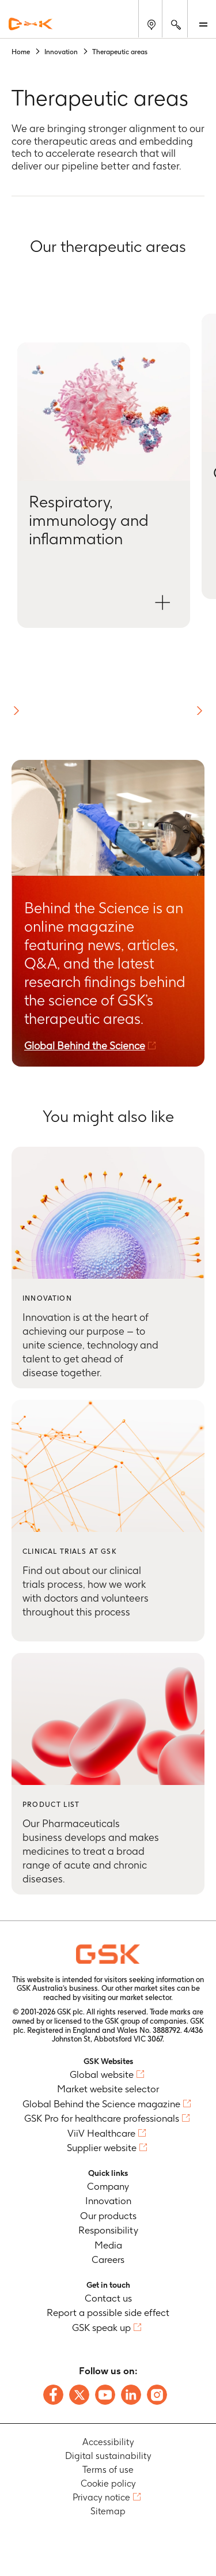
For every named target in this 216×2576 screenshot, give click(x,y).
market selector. (146, 1997)
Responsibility (108, 2230)
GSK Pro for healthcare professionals (101, 2118)
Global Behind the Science (84, 1046)
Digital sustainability (108, 2455)
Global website (102, 2074)
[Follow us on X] (79, 2395)
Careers (108, 2259)
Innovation (108, 2200)
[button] (16, 711)
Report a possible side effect (108, 2312)
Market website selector (108, 2089)
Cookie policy (108, 2483)
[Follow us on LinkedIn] (131, 2395)
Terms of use (108, 2469)
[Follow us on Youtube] (105, 2395)
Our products (108, 2215)
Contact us (108, 2298)
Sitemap (108, 2511)
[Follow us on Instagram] (157, 2395)
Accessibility (108, 2441)
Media (108, 2245)
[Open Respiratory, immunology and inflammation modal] (103, 485)
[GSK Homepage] (30, 24)
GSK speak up (101, 2327)
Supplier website (102, 2147)
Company (108, 2186)
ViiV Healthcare (101, 2133)
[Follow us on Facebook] (53, 2395)
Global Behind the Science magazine (101, 2104)
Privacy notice (101, 2497)
